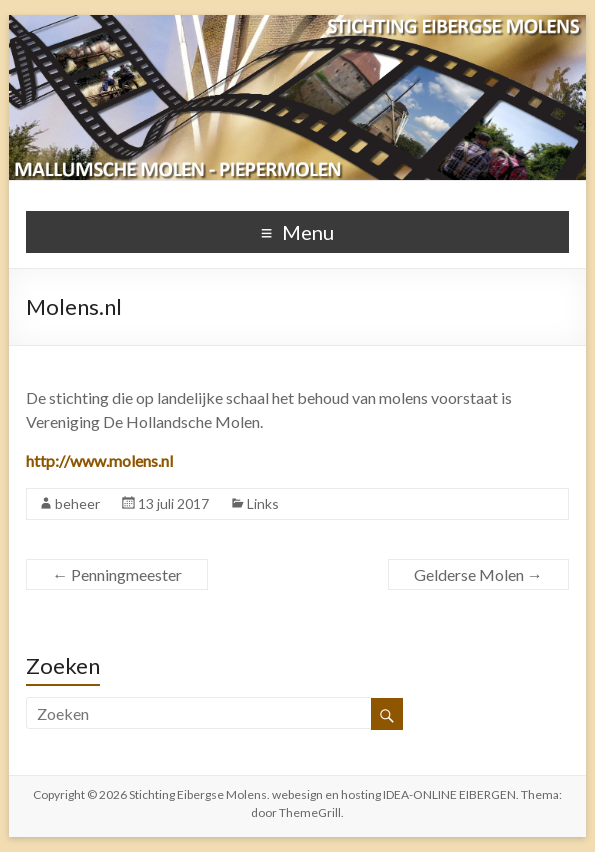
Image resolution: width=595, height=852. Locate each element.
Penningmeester (117, 574)
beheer (77, 503)
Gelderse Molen (478, 574)
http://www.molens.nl (99, 460)
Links (263, 503)
